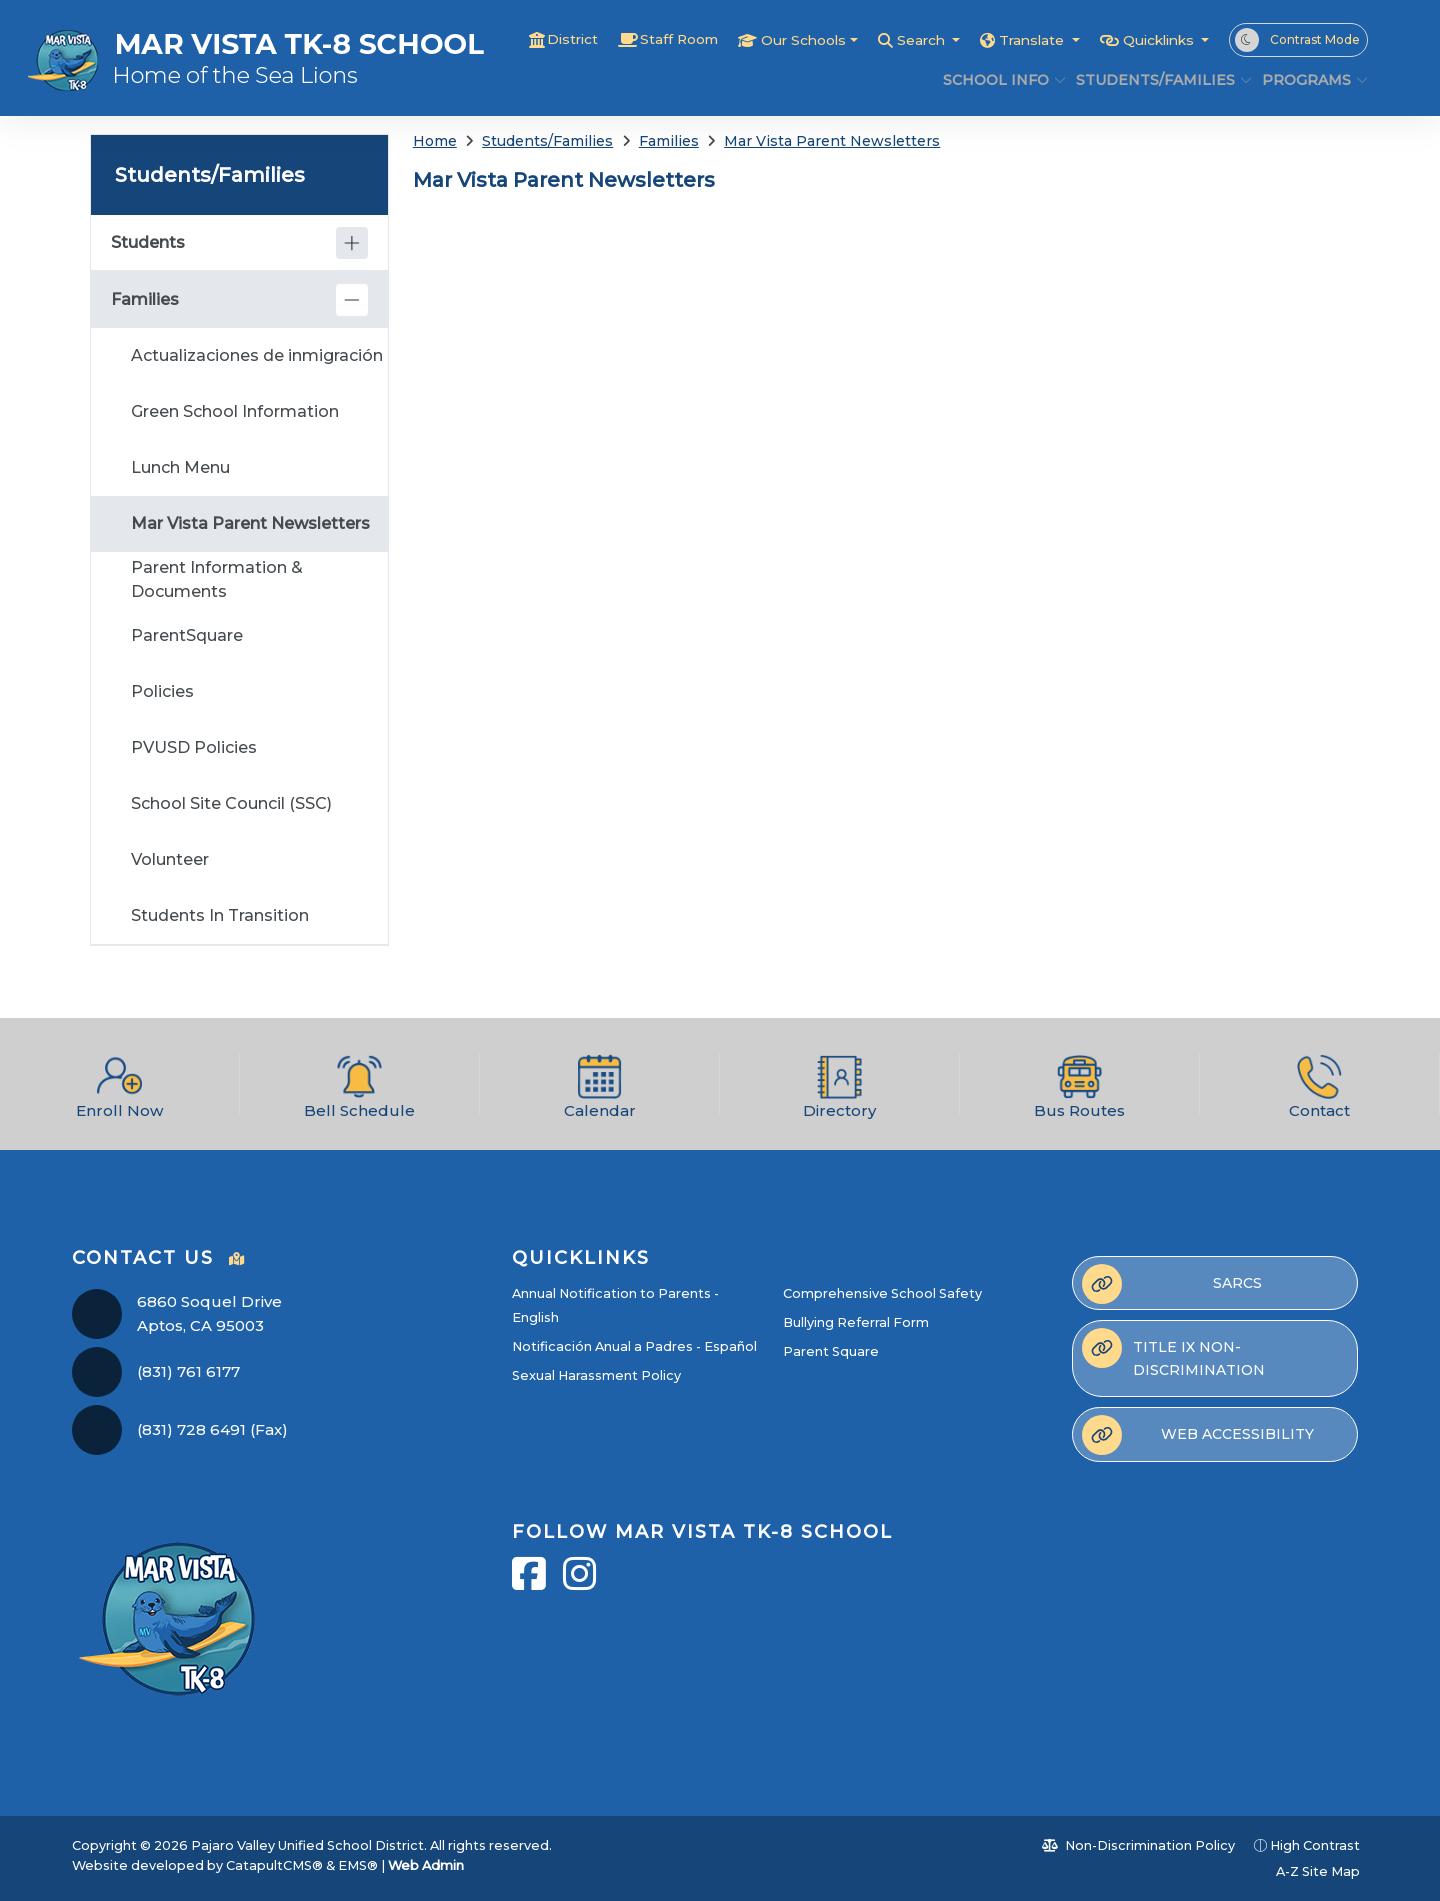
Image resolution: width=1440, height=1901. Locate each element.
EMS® (358, 1865)
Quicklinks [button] (1154, 39)
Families (669, 141)
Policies (162, 691)
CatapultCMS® (274, 1865)
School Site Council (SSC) (231, 803)
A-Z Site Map (1307, 1871)
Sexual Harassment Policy (596, 1375)
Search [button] (899, 39)
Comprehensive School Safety (882, 1293)
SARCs (1172, 1284)
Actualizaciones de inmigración (257, 355)
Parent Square (831, 1351)
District (525, 39)
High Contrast (1315, 1845)
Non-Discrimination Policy (1138, 1845)
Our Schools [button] (771, 39)
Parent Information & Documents (217, 579)
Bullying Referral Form (856, 1322)
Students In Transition (220, 915)
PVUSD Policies (194, 747)
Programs (1309, 80)
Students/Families (1154, 80)
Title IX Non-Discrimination (1173, 1353)
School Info (998, 80)
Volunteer (170, 859)
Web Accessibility (1198, 1435)
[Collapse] (352, 300)
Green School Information (235, 411)
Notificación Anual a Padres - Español (634, 1346)
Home (435, 141)
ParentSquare (187, 635)
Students (148, 242)
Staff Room (637, 39)
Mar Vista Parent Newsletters (832, 141)
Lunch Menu (180, 467)
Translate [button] (1017, 39)
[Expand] (352, 243)
